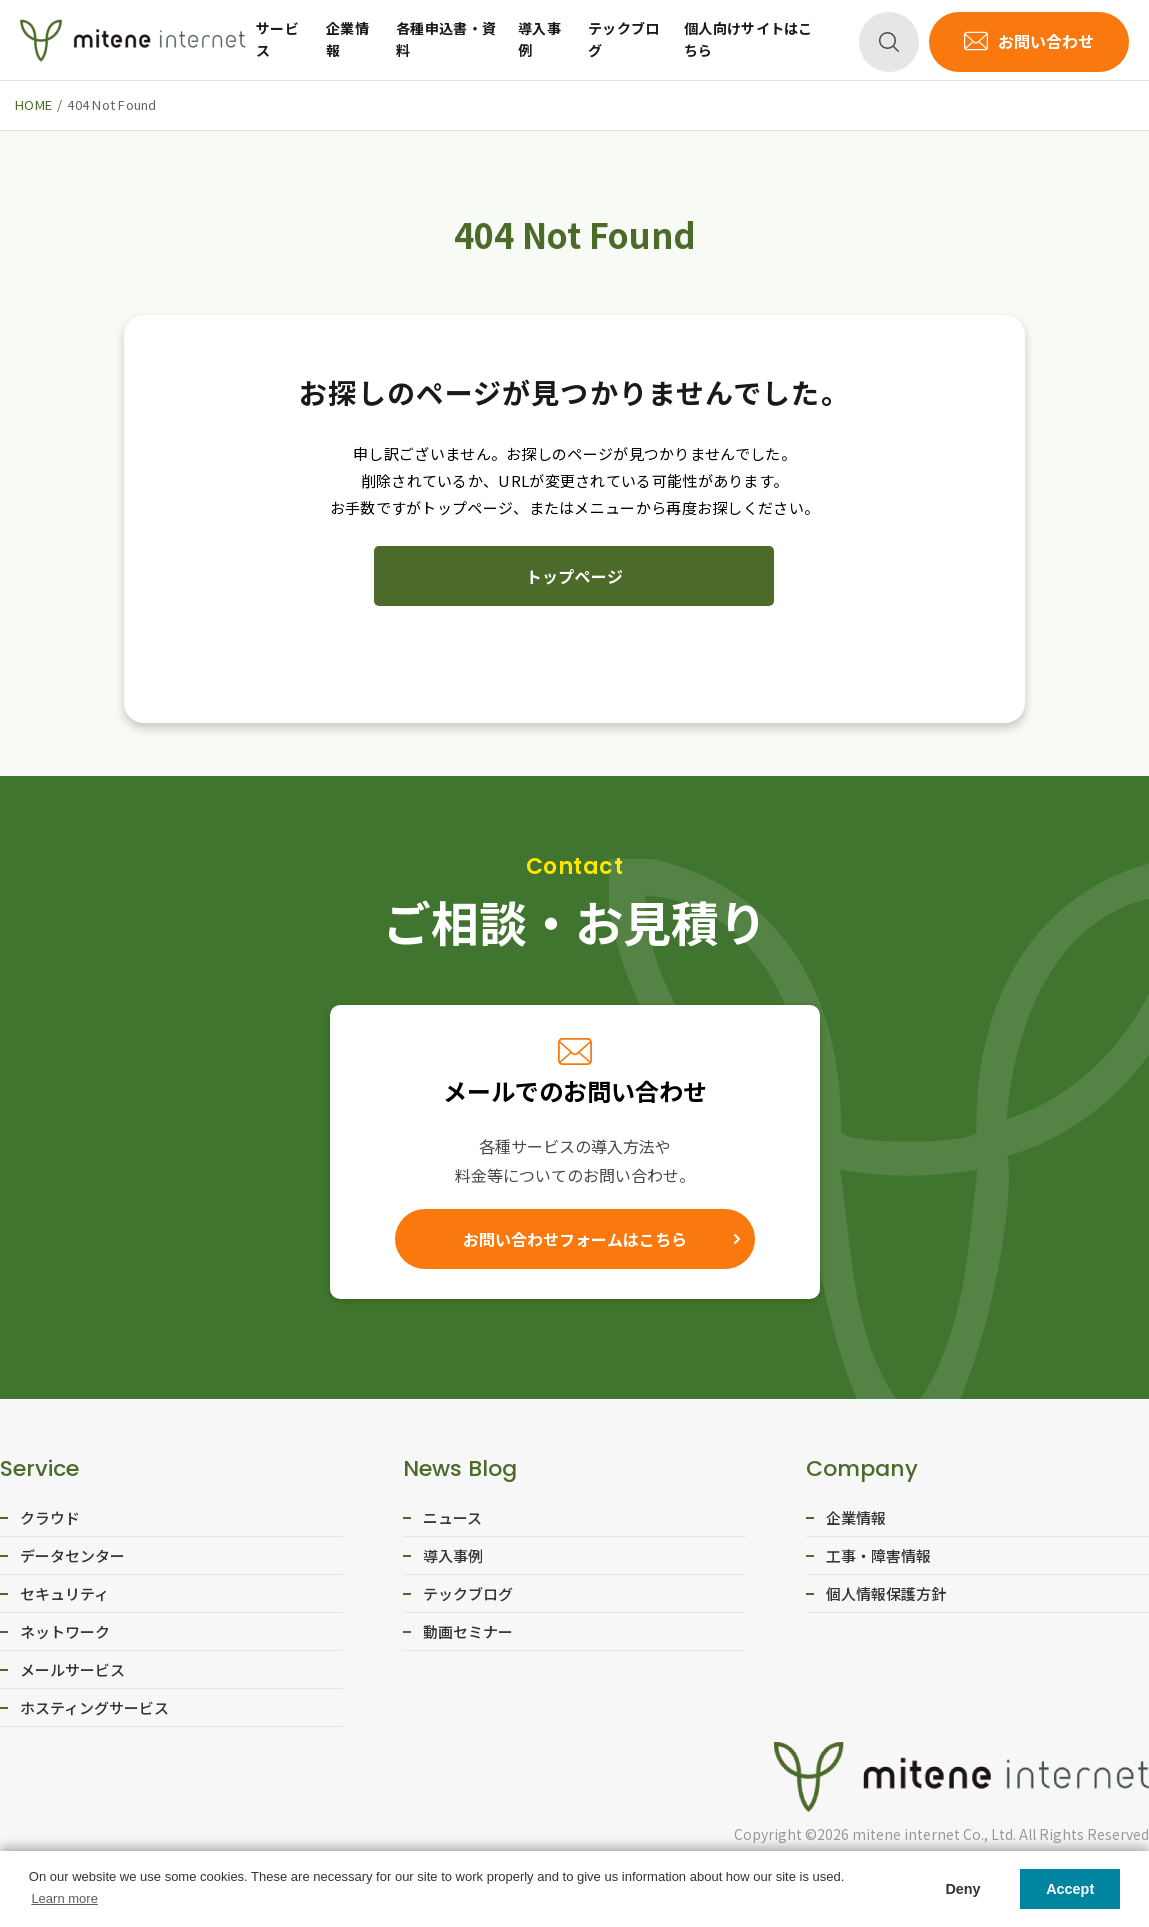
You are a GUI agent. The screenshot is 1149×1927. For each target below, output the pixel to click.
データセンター (72, 1555)
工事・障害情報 (878, 1555)
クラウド (50, 1517)
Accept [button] (1070, 1889)
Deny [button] (962, 1889)
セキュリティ (64, 1593)
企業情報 (347, 39)
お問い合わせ (1046, 41)
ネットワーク (65, 1631)
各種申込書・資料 (446, 39)
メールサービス (72, 1669)
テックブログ (623, 39)
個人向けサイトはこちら (748, 39)
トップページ (575, 576)
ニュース (452, 1517)
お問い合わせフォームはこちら (575, 1239)
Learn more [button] (64, 1898)
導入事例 (539, 39)
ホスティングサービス (94, 1707)
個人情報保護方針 (886, 1593)
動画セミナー (468, 1631)
